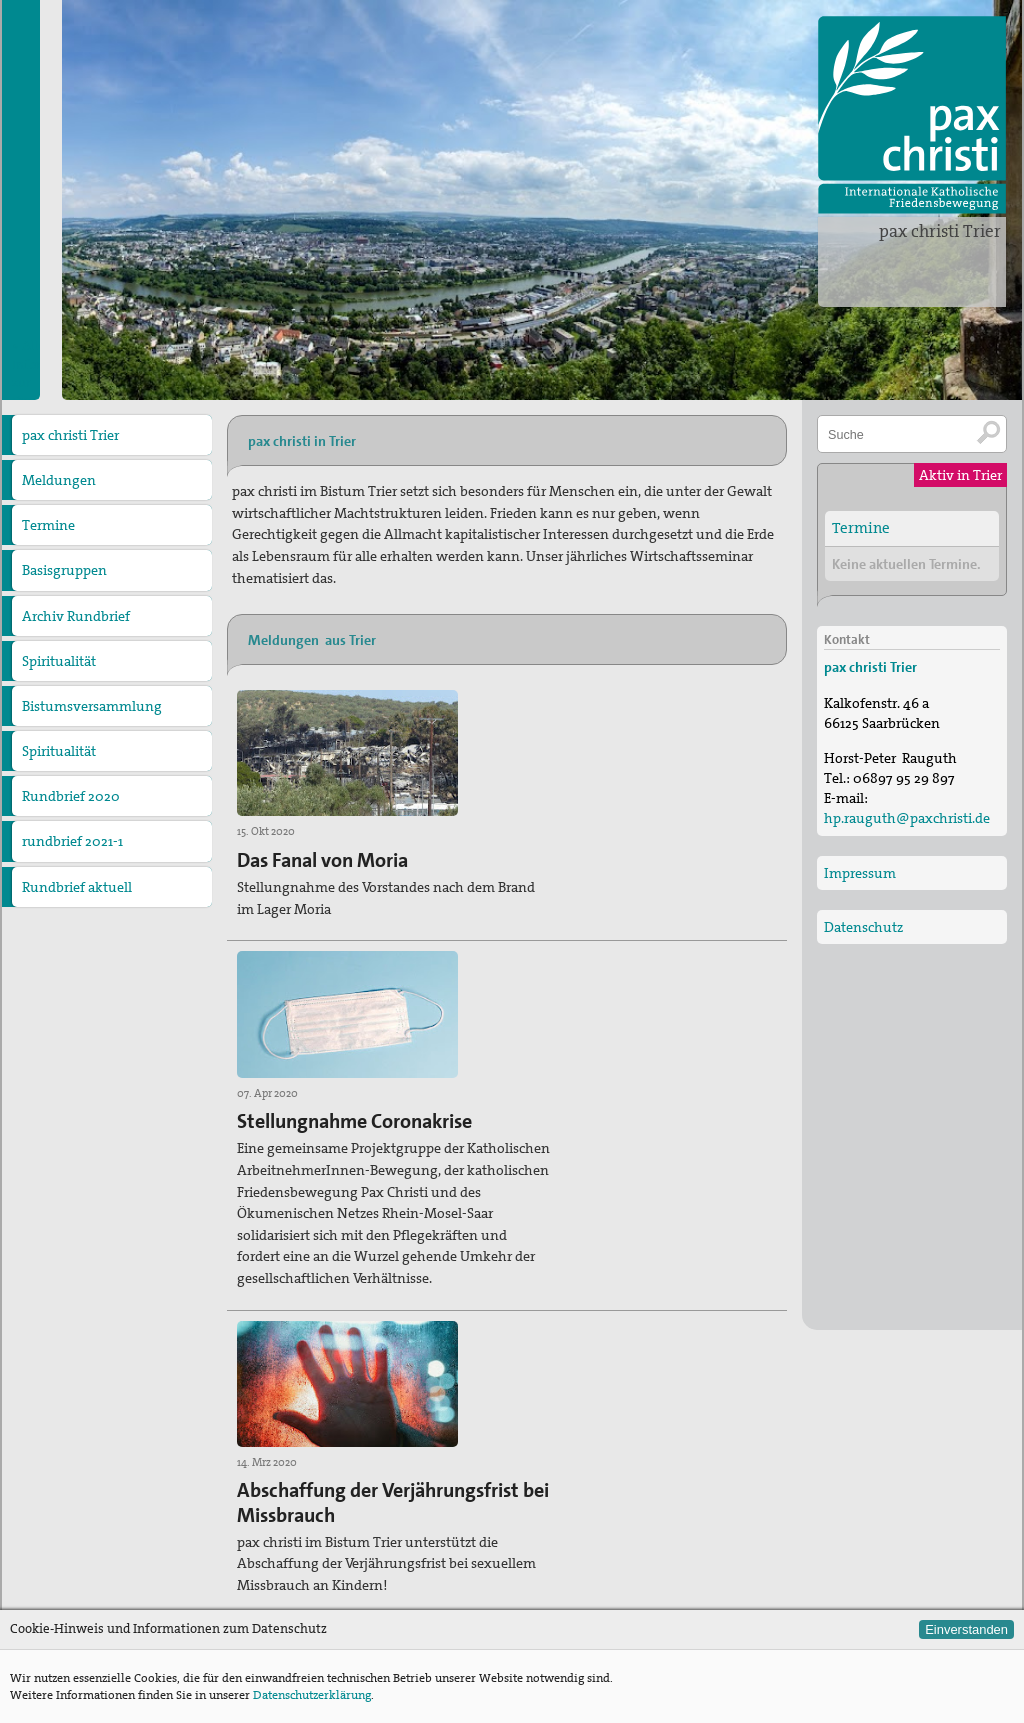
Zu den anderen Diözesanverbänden (633, 1539)
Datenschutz (863, 926)
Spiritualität (59, 661)
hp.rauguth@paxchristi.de (357, 1607)
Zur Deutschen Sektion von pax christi (638, 1571)
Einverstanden (966, 1629)
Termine (48, 525)
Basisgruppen (64, 570)
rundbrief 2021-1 (72, 841)
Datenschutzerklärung (312, 1695)
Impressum (860, 872)
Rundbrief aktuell (77, 887)
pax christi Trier (940, 231)
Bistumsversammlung (92, 706)
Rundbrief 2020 (71, 796)
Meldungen (59, 480)
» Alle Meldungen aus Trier (308, 1411)
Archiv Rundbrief (76, 616)
